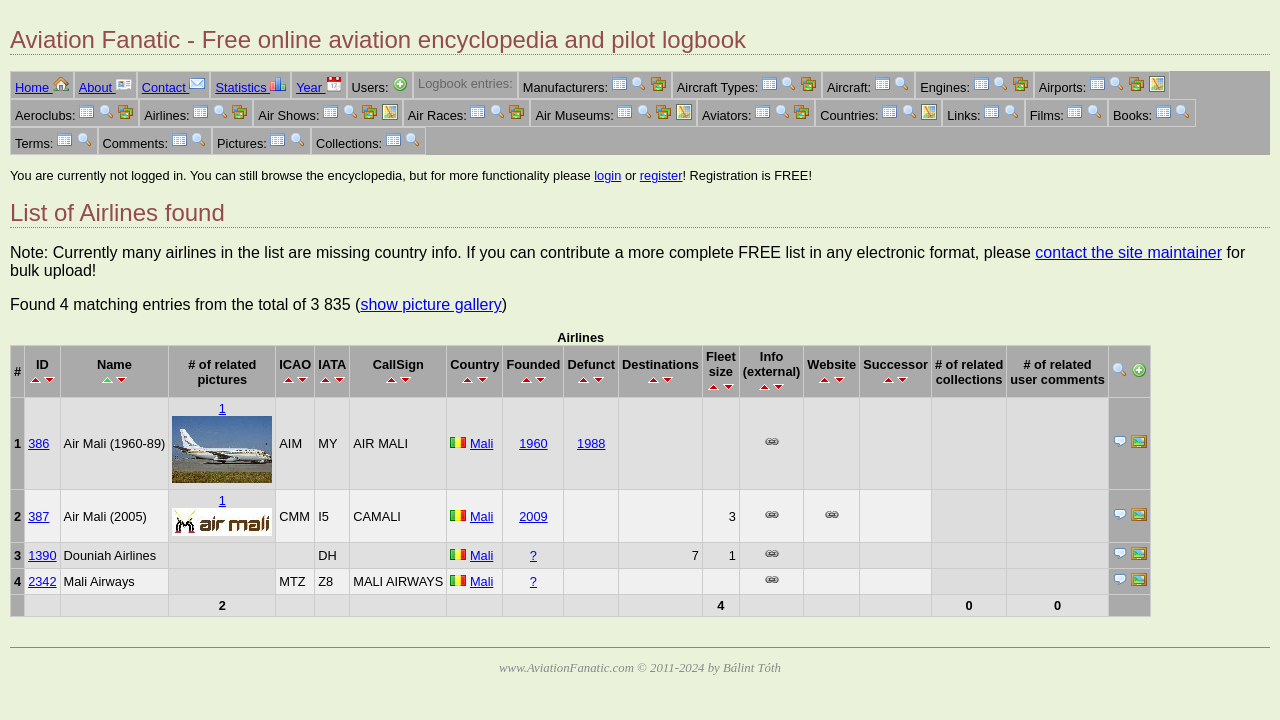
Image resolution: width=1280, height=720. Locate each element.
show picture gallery (430, 304)
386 (38, 443)
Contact (174, 87)
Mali (481, 443)
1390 (42, 555)
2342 (42, 581)
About (105, 87)
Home (42, 87)
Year (318, 87)
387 (38, 516)
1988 (591, 443)
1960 (533, 443)
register (661, 175)
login (607, 175)
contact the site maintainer (1128, 252)
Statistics (250, 87)
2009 (533, 516)
